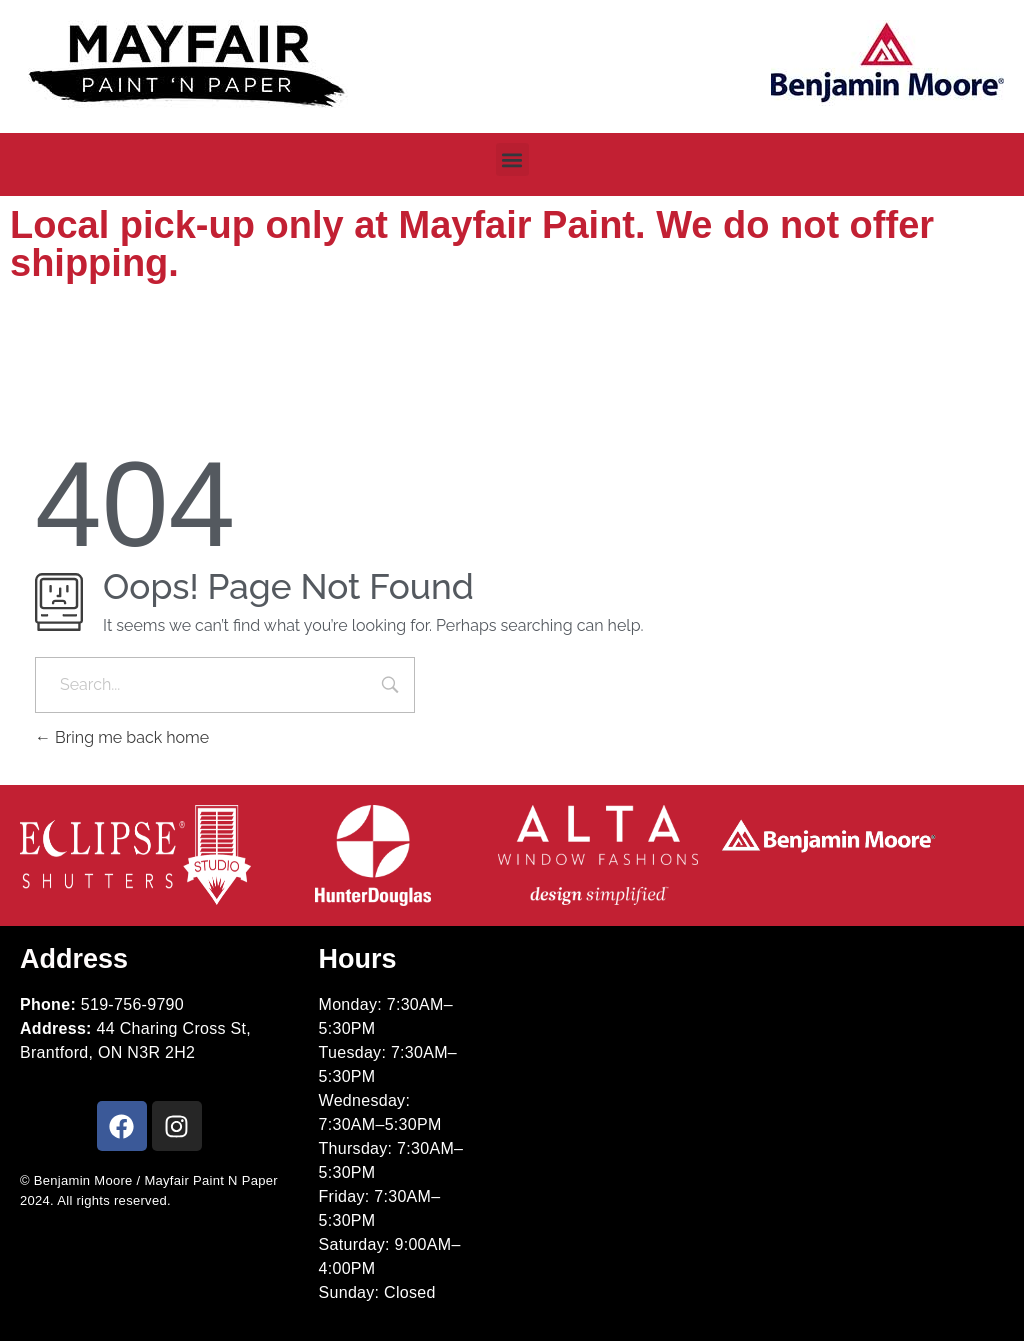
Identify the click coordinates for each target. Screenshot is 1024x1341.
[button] (512, 159)
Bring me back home (122, 737)
